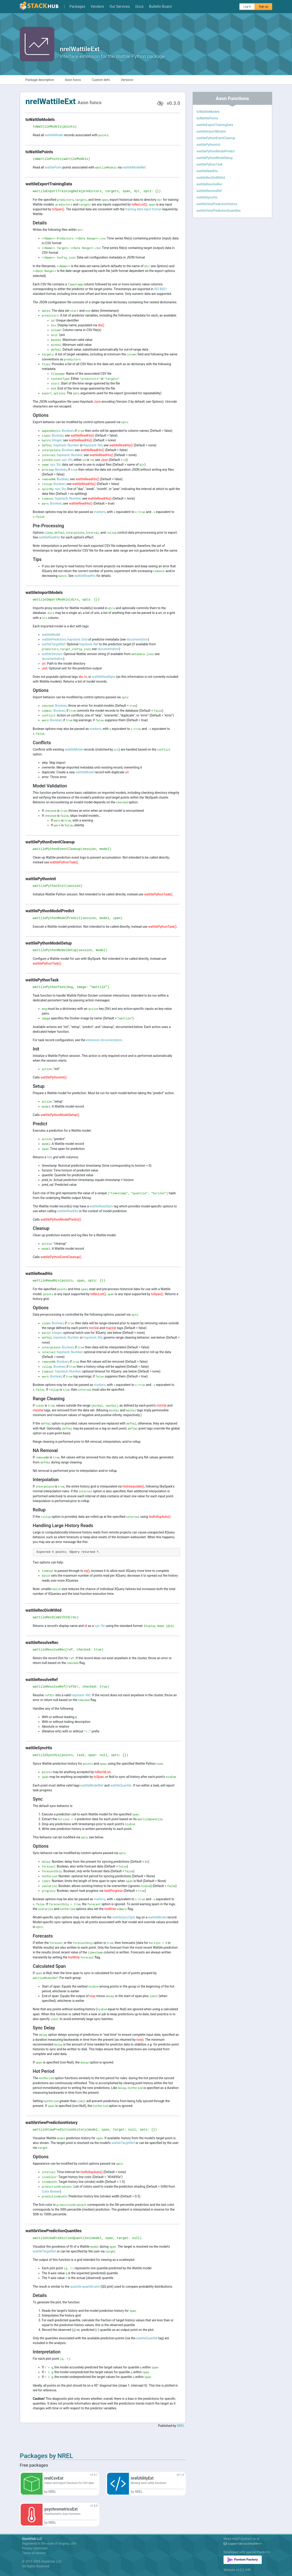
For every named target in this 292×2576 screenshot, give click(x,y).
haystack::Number (66, 445)
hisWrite (110, 1909)
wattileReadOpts (103, 677)
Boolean (67, 430)
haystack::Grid (77, 639)
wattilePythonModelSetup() (59, 1115)
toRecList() (139, 204)
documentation (137, 639)
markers (100, 512)
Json (97, 401)
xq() (86, 1571)
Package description (39, 80)
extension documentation (104, 1040)
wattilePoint (53, 167)
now (92, 1996)
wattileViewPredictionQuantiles (218, 210)
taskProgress (113, 1890)
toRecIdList (103, 1772)
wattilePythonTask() (64, 862)
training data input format (143, 209)
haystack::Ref (88, 644)
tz (85, 677)
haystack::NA (92, 445)
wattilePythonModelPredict (215, 151)
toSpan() (58, 209)
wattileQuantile (120, 1785)
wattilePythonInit (208, 144)
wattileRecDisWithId (210, 177)
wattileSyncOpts (123, 1917)
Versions (127, 80)
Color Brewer (51, 2191)
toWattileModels (208, 111)
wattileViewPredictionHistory (216, 204)
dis (81, 677)
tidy (49, 1157)
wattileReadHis (49, 537)
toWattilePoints (207, 118)
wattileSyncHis (206, 197)
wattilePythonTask (209, 164)
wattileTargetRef (53, 644)
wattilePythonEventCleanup (215, 138)
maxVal (111, 1328)
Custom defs (101, 80)
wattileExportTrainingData (214, 125)
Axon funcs (73, 80)
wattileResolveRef (209, 191)
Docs (139, 6)
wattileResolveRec (209, 184)
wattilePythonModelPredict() (60, 1219)
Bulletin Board (160, 6)
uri (43, 663)
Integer (57, 440)
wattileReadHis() (82, 435)
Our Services (120, 6)
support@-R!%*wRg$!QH (245, 2544)
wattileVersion (52, 654)
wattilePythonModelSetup (214, 158)
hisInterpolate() (133, 1486)
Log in (247, 6)
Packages (77, 6)
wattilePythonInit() (53, 1077)
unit (44, 668)
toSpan (99, 1777)
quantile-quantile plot (85, 2286)
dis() (101, 325)
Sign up (263, 6)
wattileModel (54, 135)
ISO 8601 (160, 289)
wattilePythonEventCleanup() (60, 1257)
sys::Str (67, 460)
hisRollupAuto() (160, 1516)
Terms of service (34, 2553)
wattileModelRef (133, 167)
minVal (94, 1328)
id (86, 1626)
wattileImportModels (211, 131)
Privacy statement (35, 2548)
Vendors (97, 6)
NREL (181, 2426)
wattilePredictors (54, 639)
